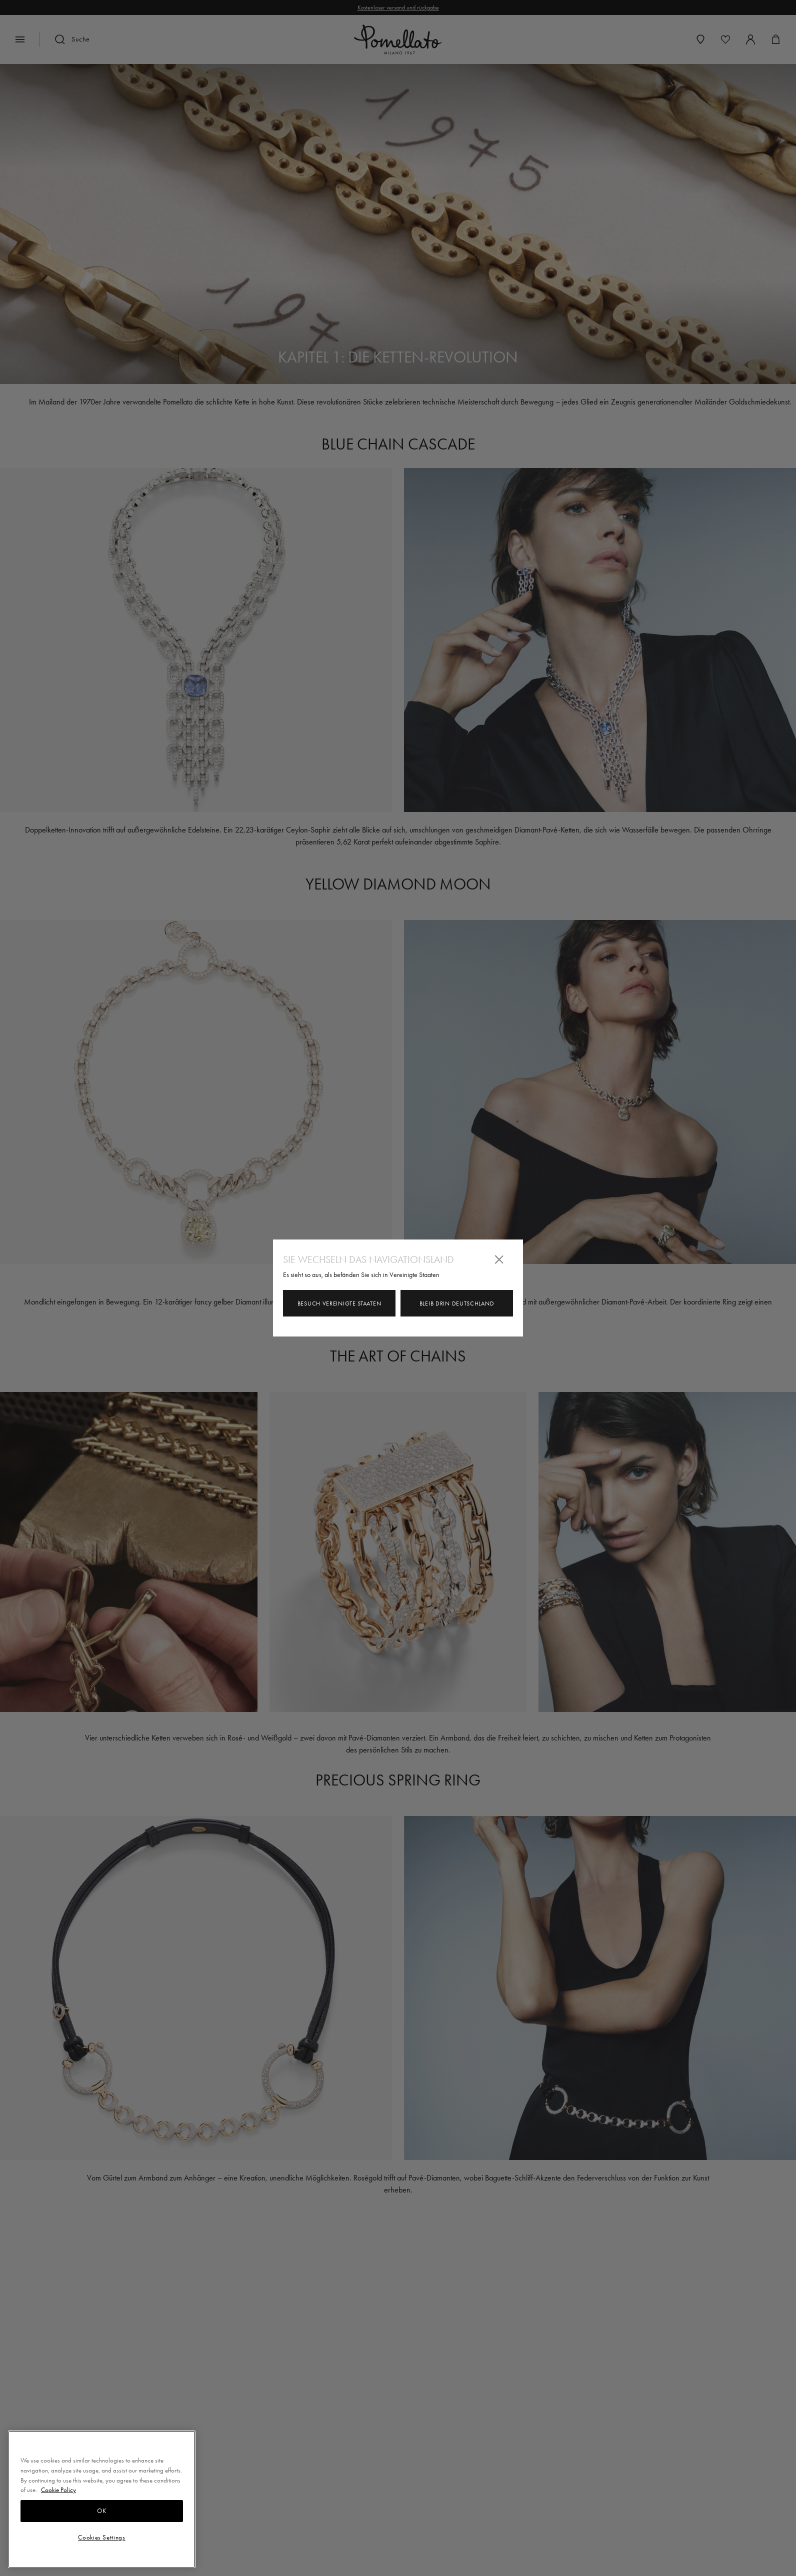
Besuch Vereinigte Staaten (340, 1303)
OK (101, 2510)
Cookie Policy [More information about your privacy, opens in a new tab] (58, 2490)
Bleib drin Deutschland (457, 1303)
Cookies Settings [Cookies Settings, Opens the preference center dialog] (102, 2537)
